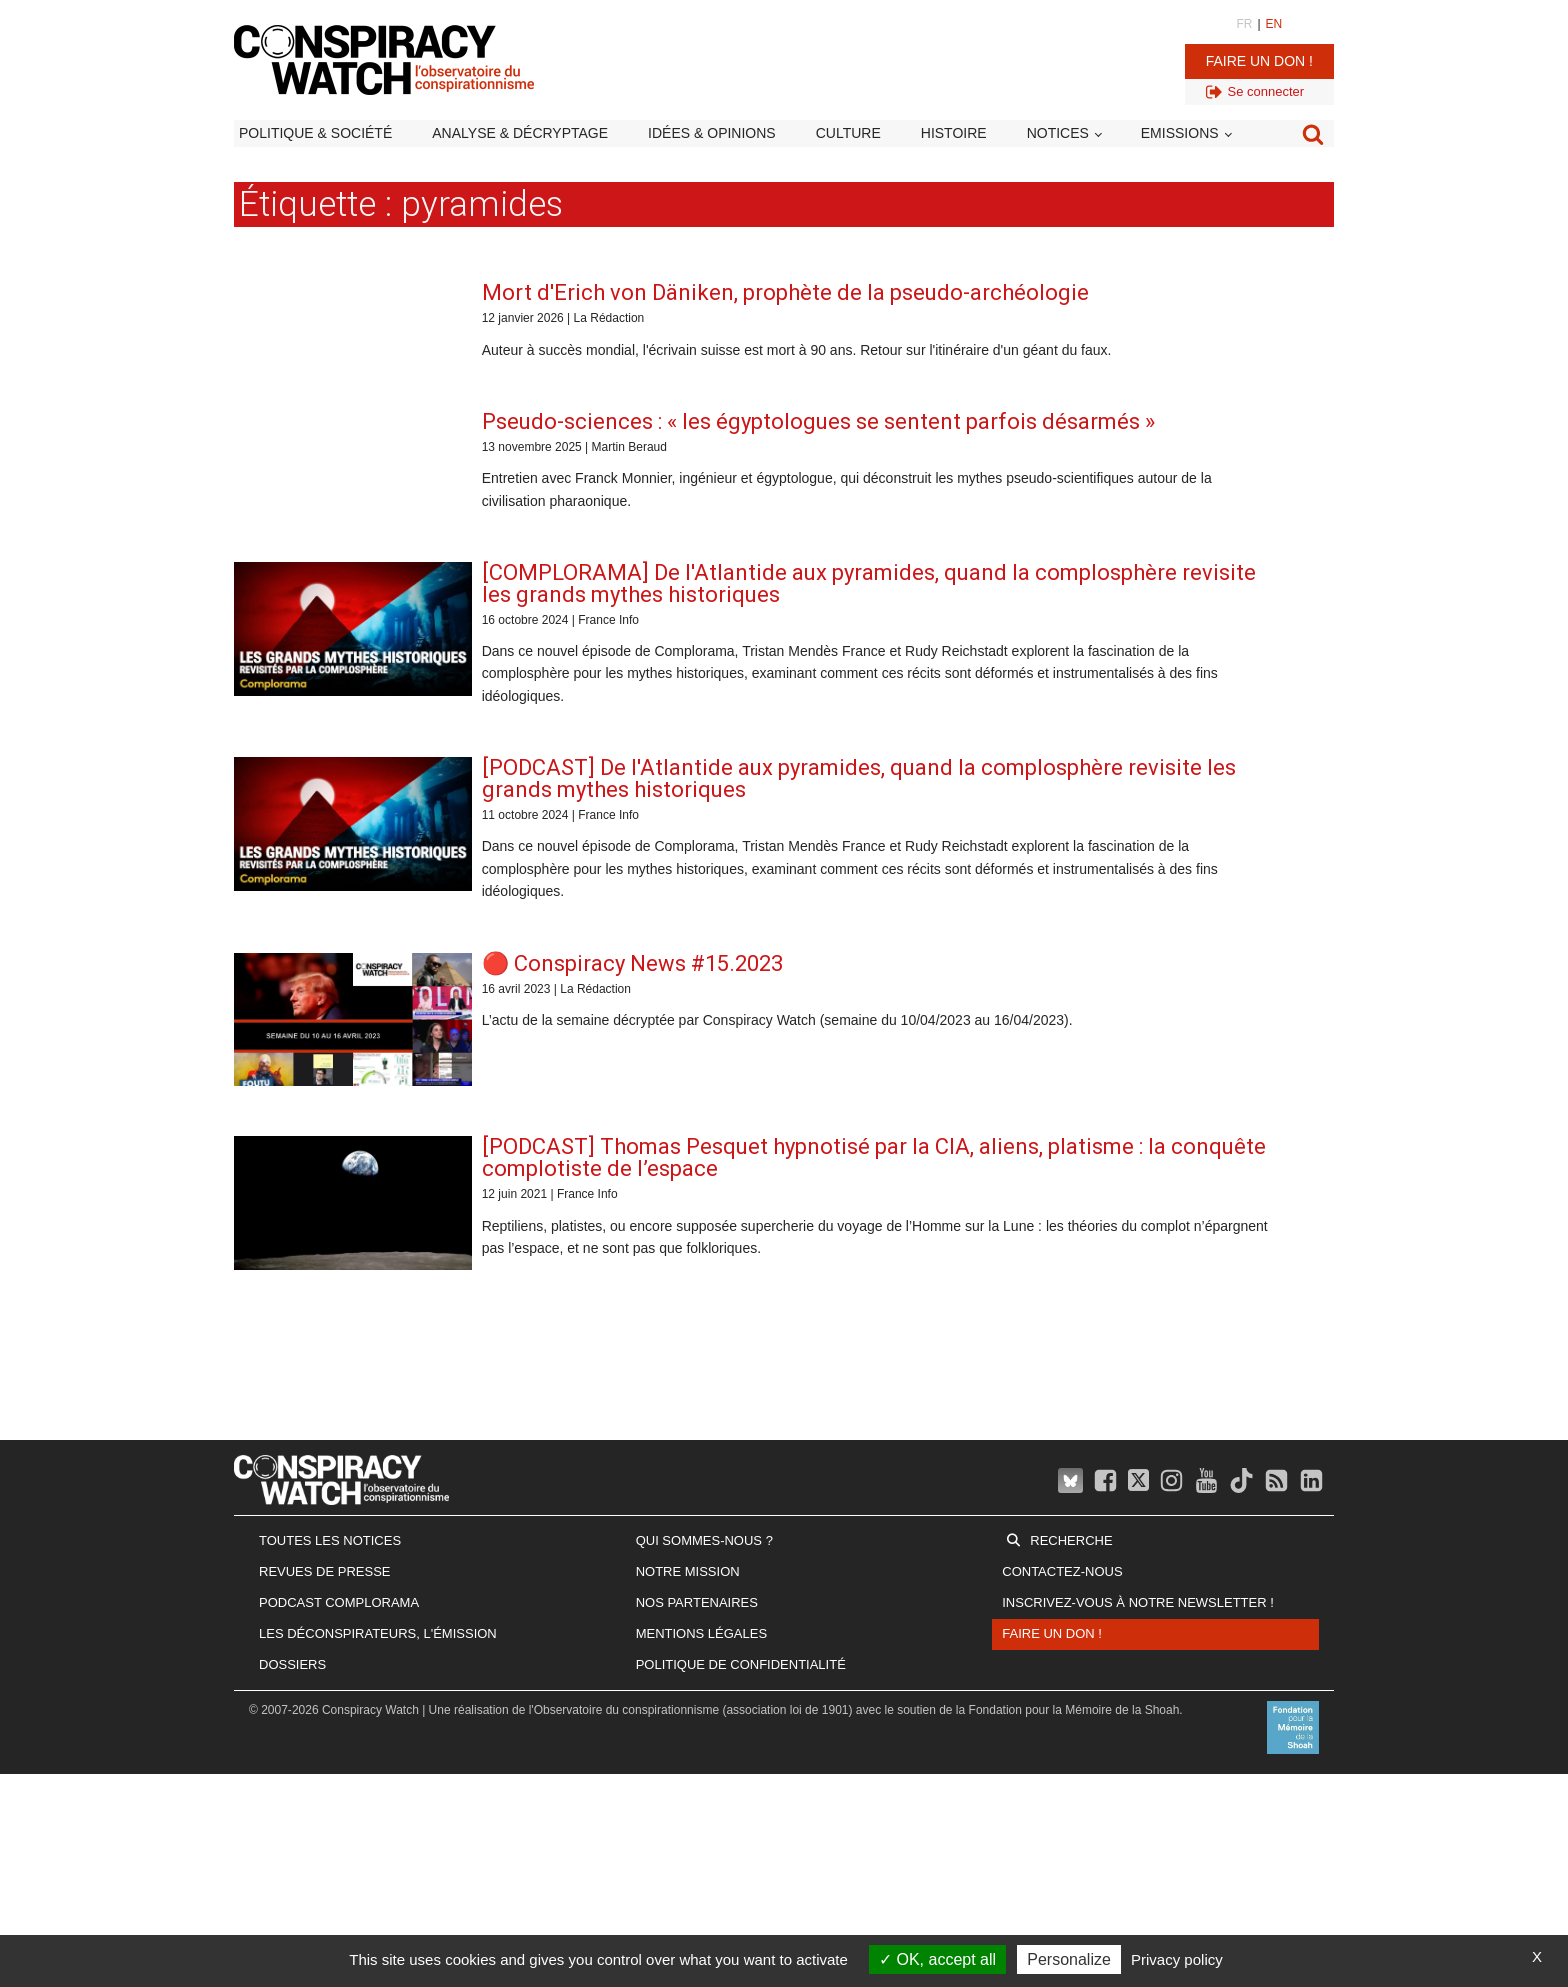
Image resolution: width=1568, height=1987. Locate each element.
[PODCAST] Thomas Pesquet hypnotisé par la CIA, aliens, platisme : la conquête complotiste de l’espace (874, 1157)
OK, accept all (937, 1959)
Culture (848, 133)
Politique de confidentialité (741, 1664)
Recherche (1071, 1540)
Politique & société (315, 133)
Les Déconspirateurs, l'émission (378, 1633)
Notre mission (688, 1571)
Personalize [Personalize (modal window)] (1069, 1959)
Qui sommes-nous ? (704, 1540)
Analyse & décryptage (520, 133)
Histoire (954, 133)
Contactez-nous (1062, 1571)
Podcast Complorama (339, 1602)
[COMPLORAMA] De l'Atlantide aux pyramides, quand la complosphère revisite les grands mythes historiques (869, 583)
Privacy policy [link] (1177, 1959)
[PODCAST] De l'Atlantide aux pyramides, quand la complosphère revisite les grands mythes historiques (859, 778)
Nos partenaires (697, 1602)
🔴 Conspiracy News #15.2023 (632, 963)
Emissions (1180, 133)
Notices (1058, 133)
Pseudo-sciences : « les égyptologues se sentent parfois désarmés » (818, 421)
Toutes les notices (330, 1540)
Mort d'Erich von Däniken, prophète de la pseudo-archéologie (785, 292)
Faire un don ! (1259, 61)
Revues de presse (325, 1571)
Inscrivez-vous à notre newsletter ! (1138, 1602)
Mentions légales (701, 1633)
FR (1244, 24)
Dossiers (292, 1664)
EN (1274, 24)
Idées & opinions (712, 133)
